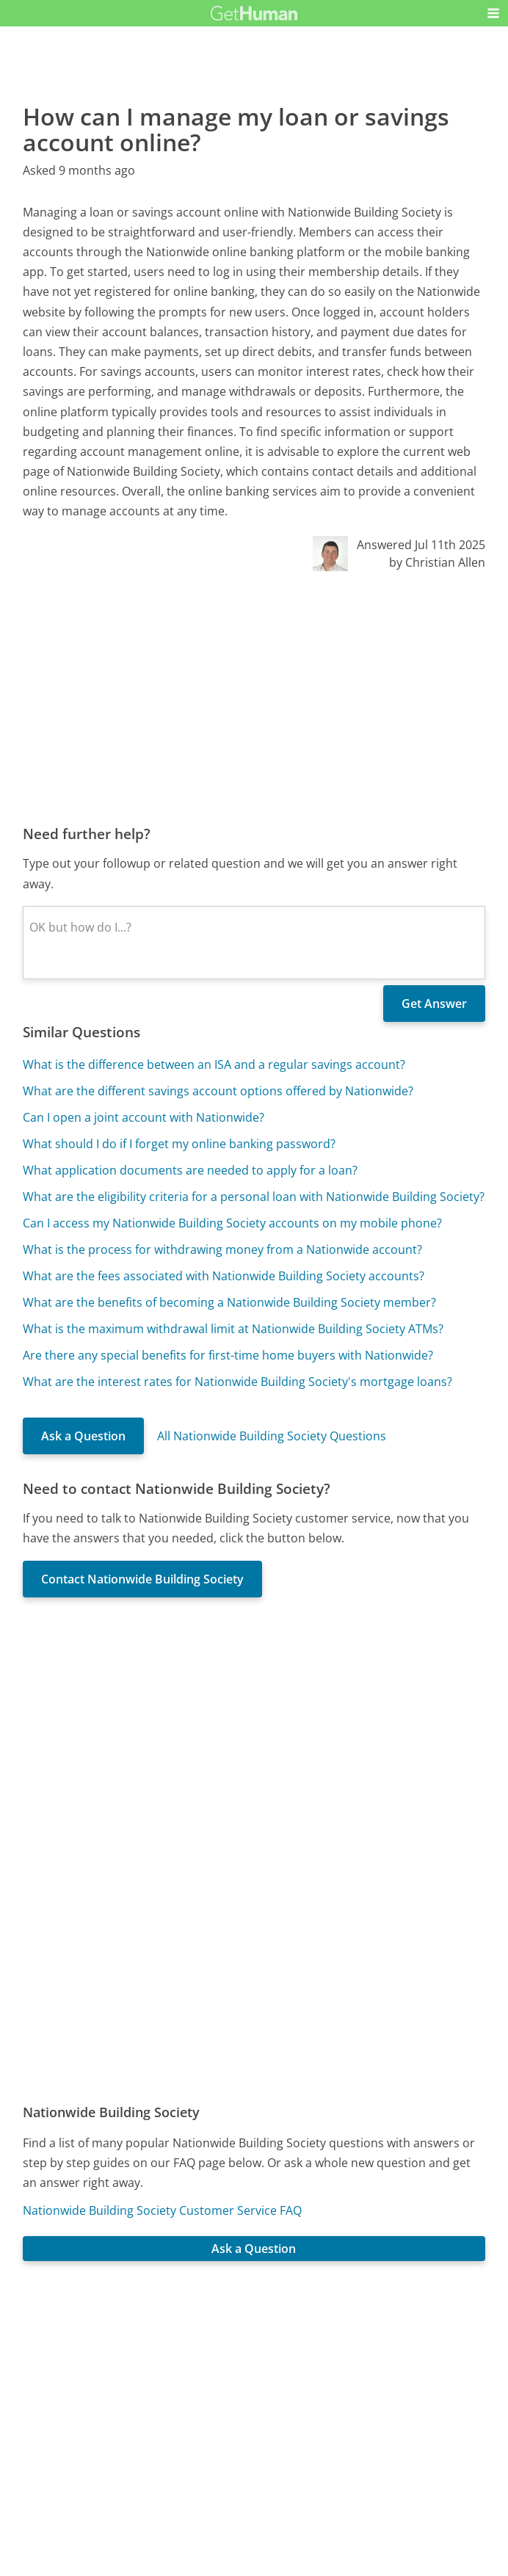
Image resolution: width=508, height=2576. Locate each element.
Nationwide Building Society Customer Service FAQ (162, 2210)
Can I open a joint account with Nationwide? (143, 1117)
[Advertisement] (254, 697)
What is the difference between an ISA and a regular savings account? (214, 1064)
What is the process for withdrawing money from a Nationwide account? (222, 1249)
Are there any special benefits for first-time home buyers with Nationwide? (228, 1355)
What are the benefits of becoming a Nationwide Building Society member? (229, 1302)
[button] (493, 13)
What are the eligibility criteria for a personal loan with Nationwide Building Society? (254, 1197)
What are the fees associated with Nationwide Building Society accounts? (223, 1276)
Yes (282, 2359)
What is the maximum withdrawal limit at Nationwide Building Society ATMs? (233, 1329)
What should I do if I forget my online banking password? (179, 1144)
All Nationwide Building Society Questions (271, 1436)
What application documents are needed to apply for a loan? (190, 1170)
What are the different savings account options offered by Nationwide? (218, 1091)
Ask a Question (83, 1436)
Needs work (338, 2359)
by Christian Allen (437, 562)
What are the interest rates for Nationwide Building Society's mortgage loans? (237, 1382)
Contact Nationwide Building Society (142, 1579)
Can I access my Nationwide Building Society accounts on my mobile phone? (232, 1223)
